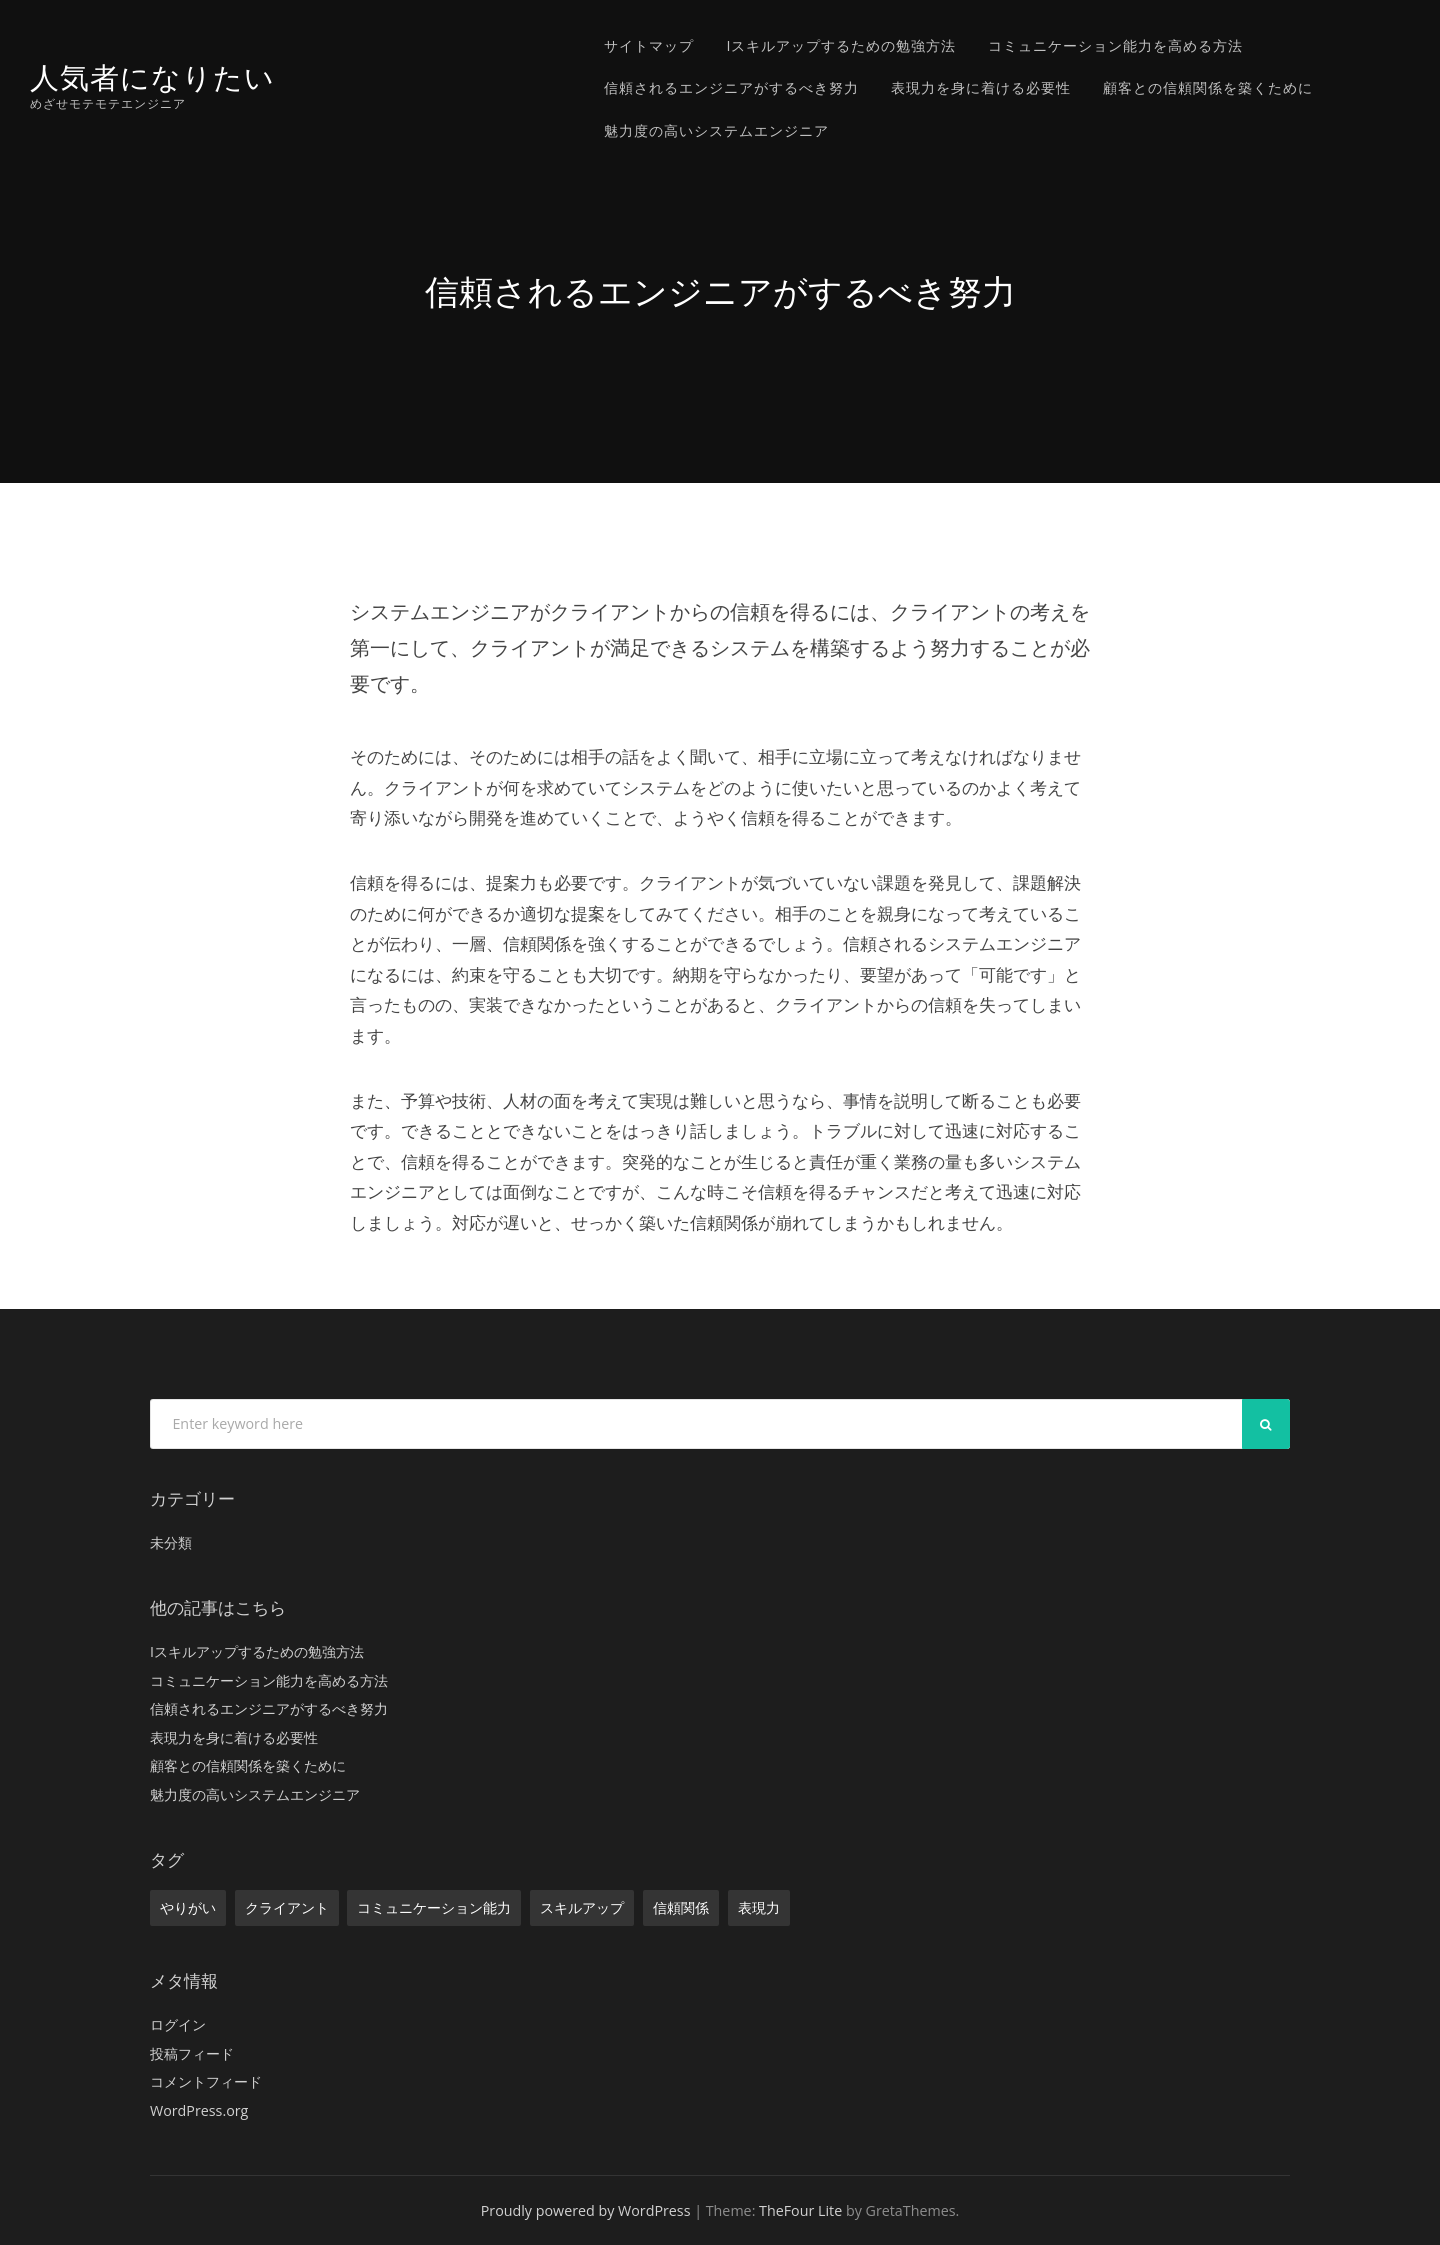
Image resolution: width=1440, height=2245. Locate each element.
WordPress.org (199, 2110)
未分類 (171, 1542)
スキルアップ (582, 1907)
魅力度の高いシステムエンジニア (716, 130)
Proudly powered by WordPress (586, 2210)
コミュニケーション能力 (434, 1907)
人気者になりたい (152, 77)
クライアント (287, 1907)
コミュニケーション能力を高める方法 (1115, 45)
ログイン (178, 2024)
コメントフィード (206, 2081)
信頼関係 (681, 1907)
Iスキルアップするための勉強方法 (841, 45)
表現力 (759, 1907)
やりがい (188, 1907)
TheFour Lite (800, 2210)
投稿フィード (192, 2053)
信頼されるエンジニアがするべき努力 (731, 87)
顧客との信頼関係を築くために (1208, 87)
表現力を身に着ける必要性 (981, 87)
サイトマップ (649, 45)
